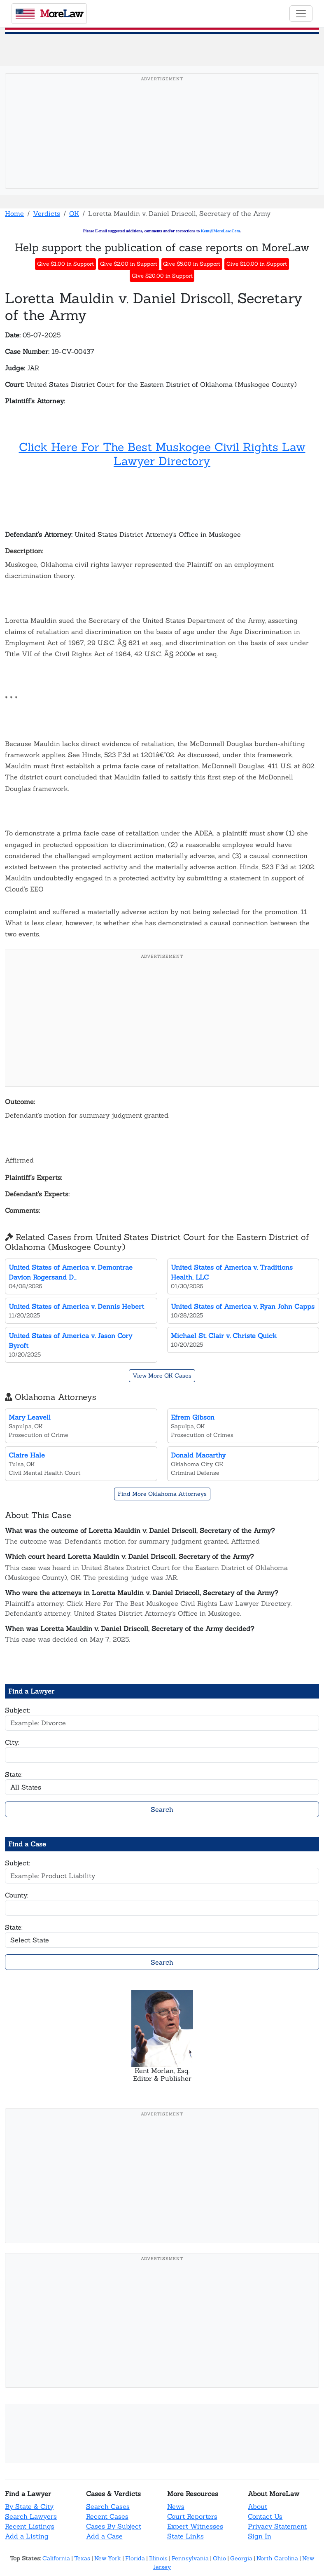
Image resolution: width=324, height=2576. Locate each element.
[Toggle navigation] (300, 13)
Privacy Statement (277, 2526)
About (257, 2506)
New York (107, 2558)
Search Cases (108, 2506)
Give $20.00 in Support (162, 275)
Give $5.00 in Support (191, 263)
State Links (185, 2536)
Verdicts (46, 213)
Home (14, 213)
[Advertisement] (162, 143)
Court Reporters (192, 2516)
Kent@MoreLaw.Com (220, 231)
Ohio (219, 2558)
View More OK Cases (162, 1375)
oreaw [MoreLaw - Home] (49, 13)
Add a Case (104, 2536)
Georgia (241, 2558)
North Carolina (277, 2558)
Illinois (158, 2558)
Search (162, 1809)
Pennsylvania (190, 2558)
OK (74, 213)
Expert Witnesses (195, 2526)
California (56, 2558)
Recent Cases (107, 2516)
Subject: (17, 1710)
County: (16, 1895)
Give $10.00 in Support (256, 263)
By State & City (29, 2506)
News (175, 2506)
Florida (135, 2558)
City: (12, 1742)
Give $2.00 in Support (128, 263)
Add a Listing (27, 2536)
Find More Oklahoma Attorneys (162, 1493)
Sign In (259, 2536)
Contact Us (265, 2516)
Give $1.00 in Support (65, 263)
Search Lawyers (31, 2516)
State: (14, 1774)
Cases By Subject (113, 2526)
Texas (82, 2558)
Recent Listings (29, 2526)
